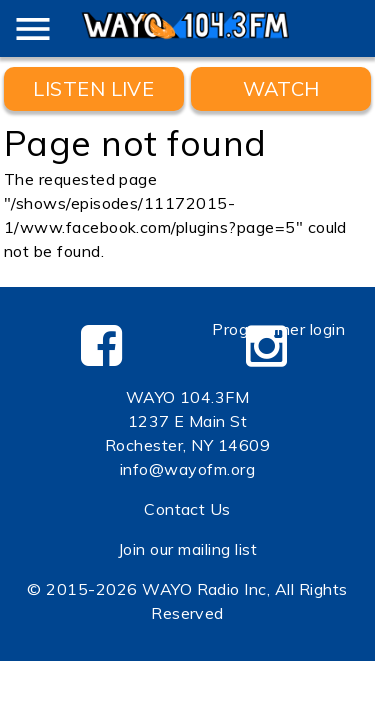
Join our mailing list (187, 549)
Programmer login (278, 329)
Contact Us (187, 509)
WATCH (281, 88)
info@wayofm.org (187, 469)
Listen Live (93, 88)
